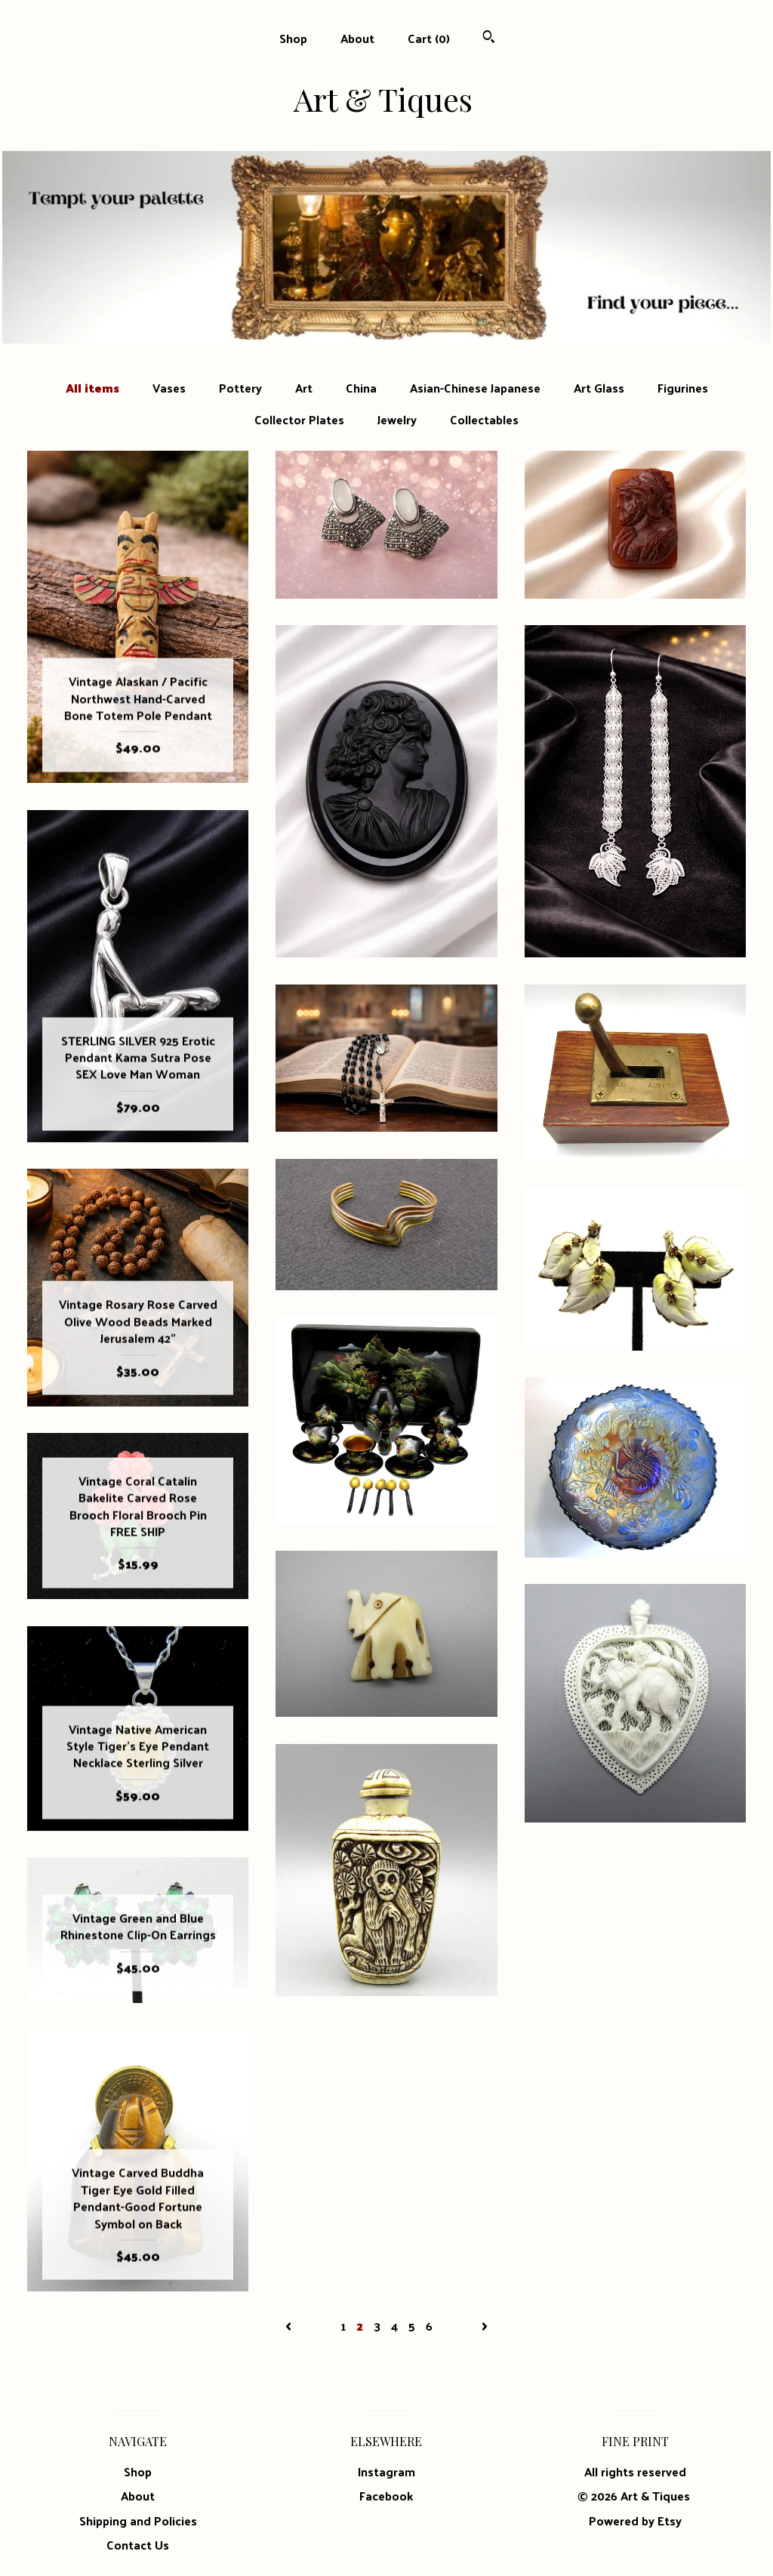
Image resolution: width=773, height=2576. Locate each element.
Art (304, 388)
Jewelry (397, 419)
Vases (169, 388)
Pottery (240, 388)
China (361, 388)
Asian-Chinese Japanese (475, 388)
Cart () (429, 38)
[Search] (488, 38)
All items (92, 388)
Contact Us (137, 2545)
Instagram (386, 2471)
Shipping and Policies (138, 2520)
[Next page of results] (484, 2326)
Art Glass (599, 388)
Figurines (683, 388)
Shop (293, 38)
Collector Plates (299, 419)
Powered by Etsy (635, 2520)
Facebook (386, 2496)
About (357, 38)
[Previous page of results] (290, 2326)
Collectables (484, 419)
